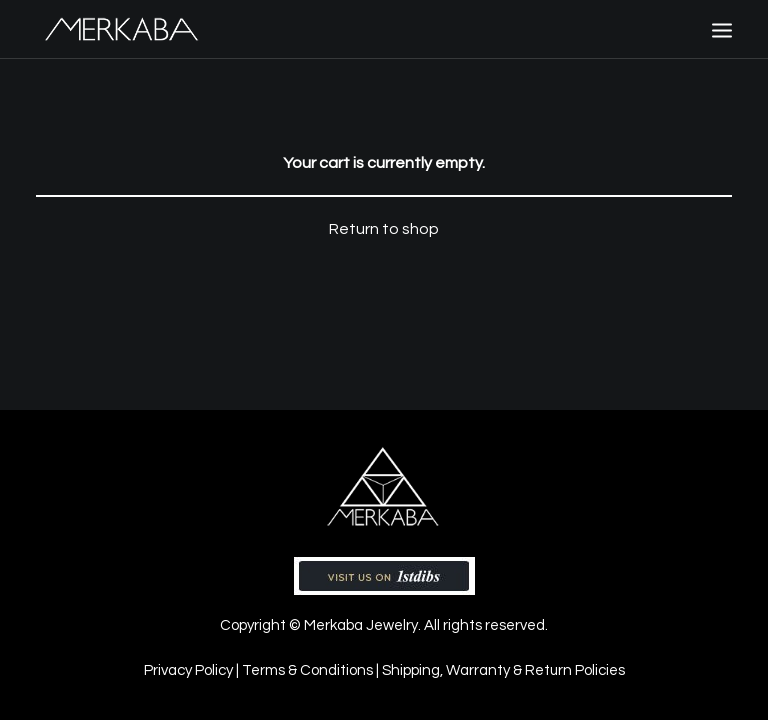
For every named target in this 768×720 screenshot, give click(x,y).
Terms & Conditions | (312, 670)
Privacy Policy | (193, 670)
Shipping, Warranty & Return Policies (503, 670)
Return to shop (384, 229)
